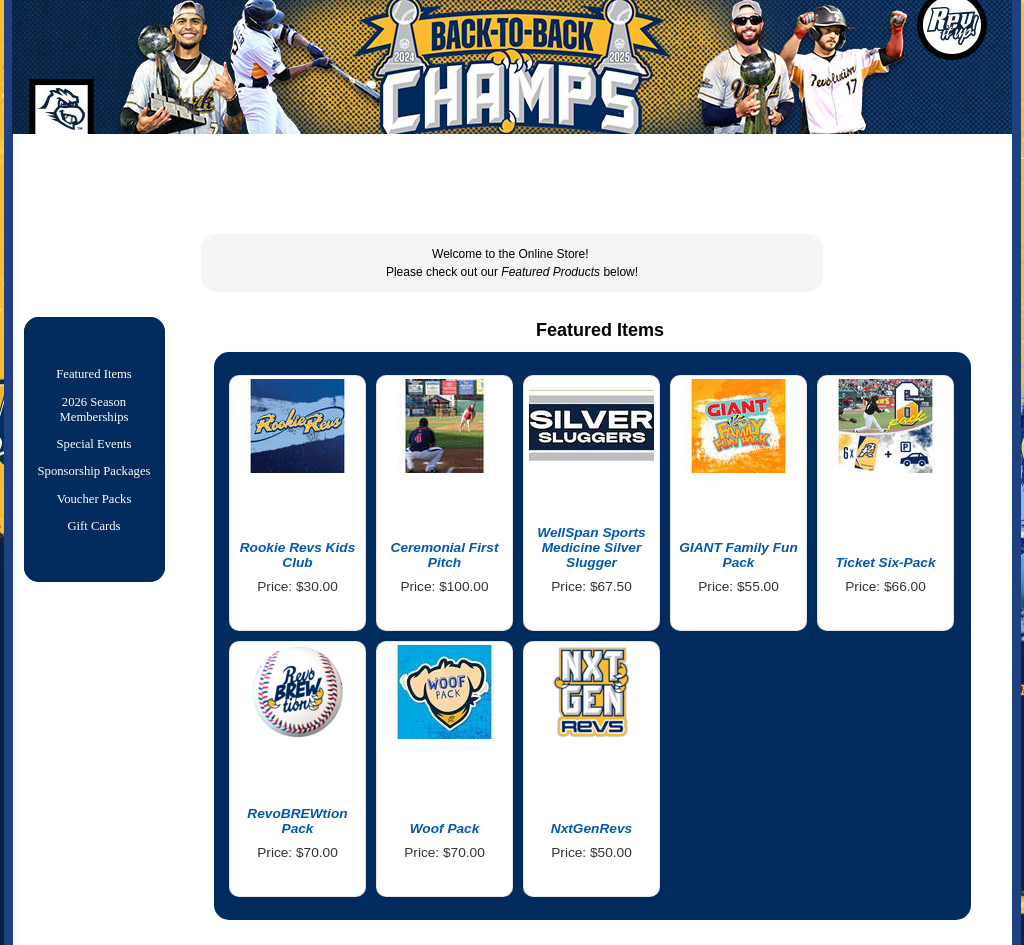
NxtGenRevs (591, 828)
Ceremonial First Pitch (445, 555)
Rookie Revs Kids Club (298, 555)
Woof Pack (445, 828)
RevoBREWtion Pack (297, 821)
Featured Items (94, 376)
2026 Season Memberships (94, 413)
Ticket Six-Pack (885, 562)
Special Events (94, 450)
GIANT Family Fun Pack (738, 555)
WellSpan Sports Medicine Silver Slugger (591, 547)
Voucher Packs (94, 509)
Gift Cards (93, 538)
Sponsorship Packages (94, 479)
